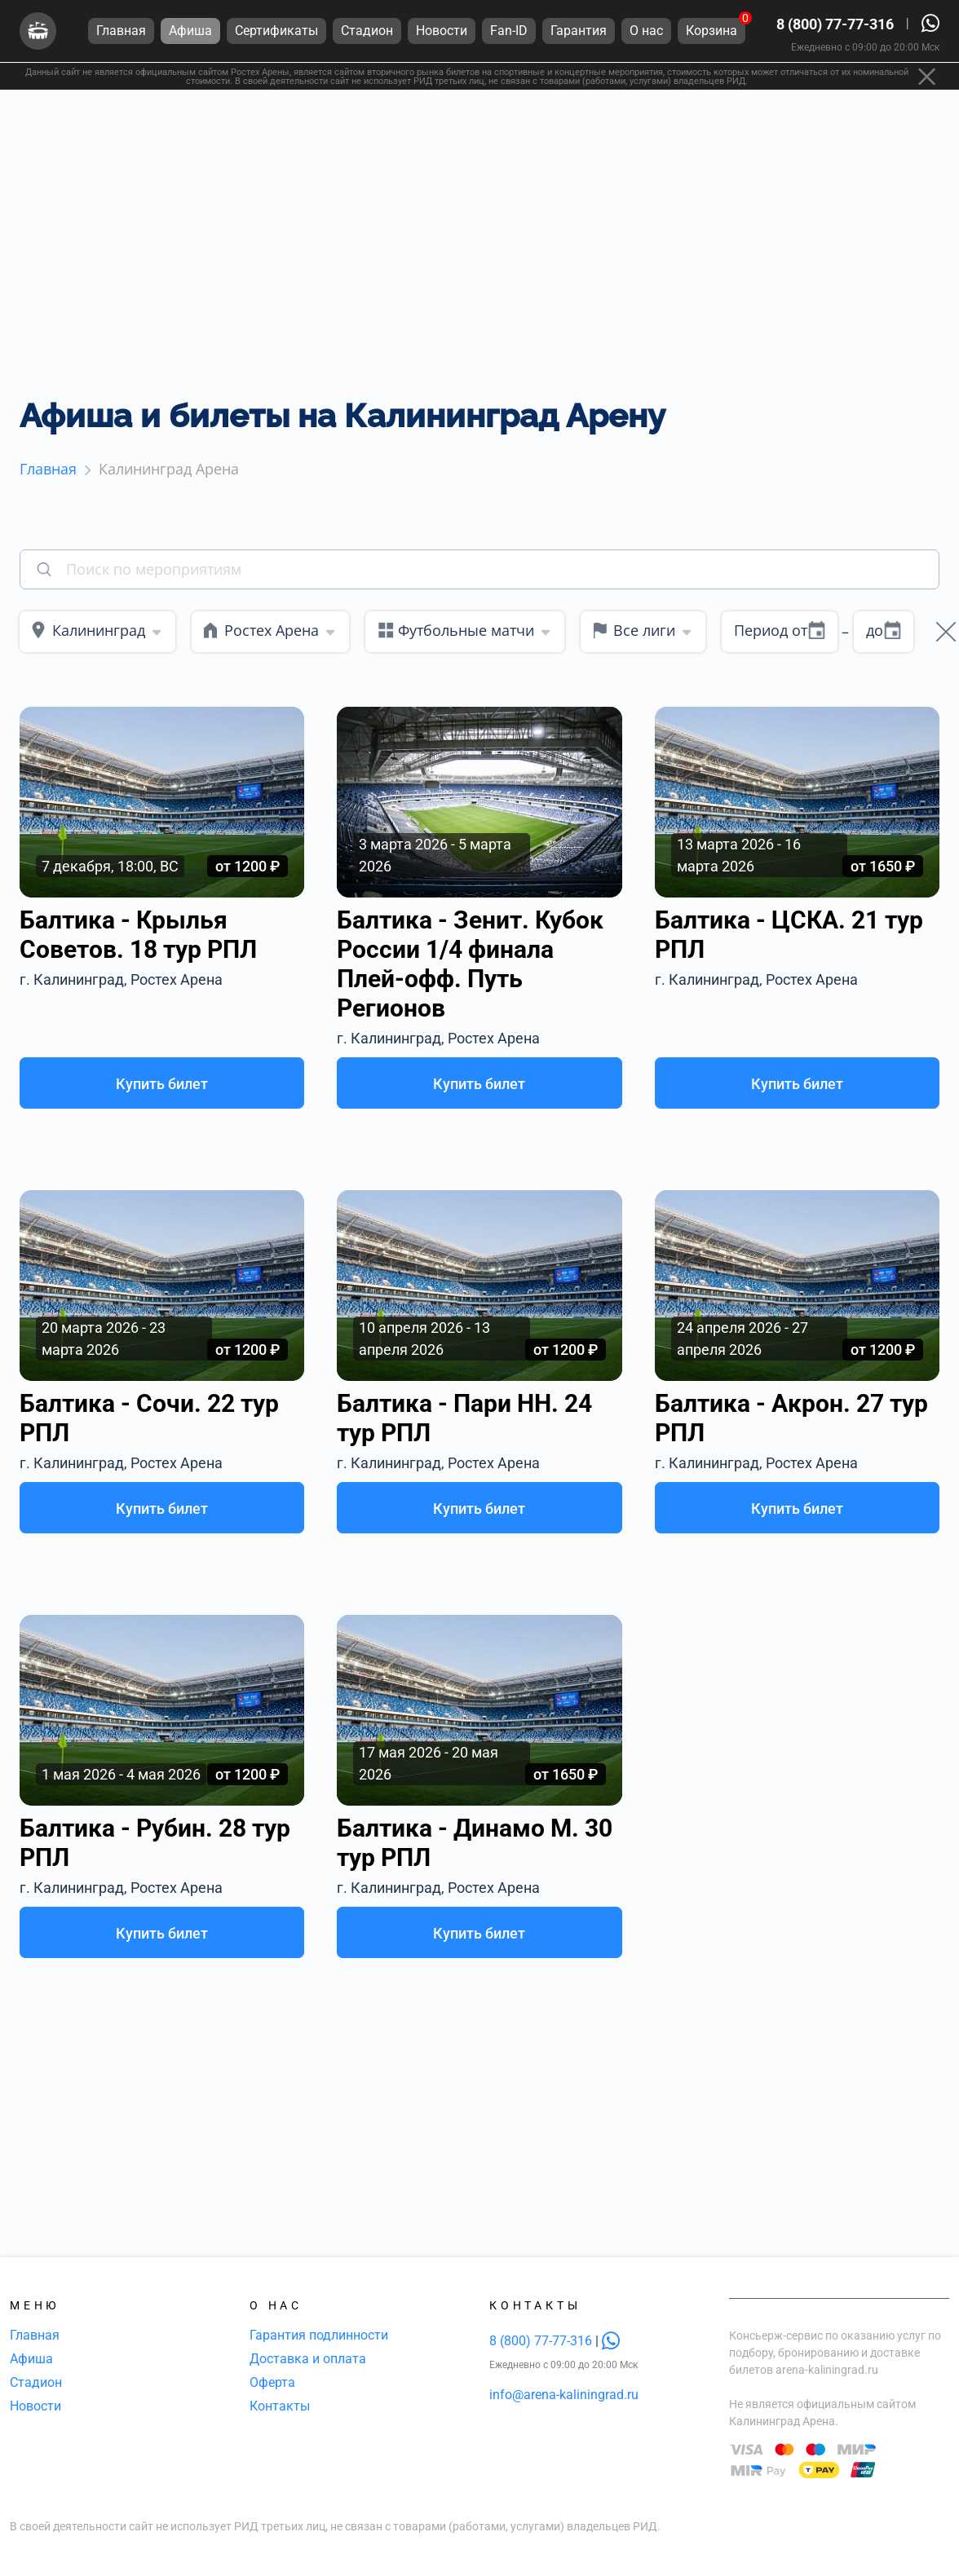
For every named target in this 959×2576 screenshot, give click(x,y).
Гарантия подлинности (319, 2335)
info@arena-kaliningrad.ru (564, 2394)
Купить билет (162, 1083)
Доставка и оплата (308, 2358)
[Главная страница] (38, 31)
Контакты (280, 2406)
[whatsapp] (611, 2341)
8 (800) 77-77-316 (835, 24)
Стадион (36, 2382)
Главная (35, 2335)
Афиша (31, 2358)
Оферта (272, 2382)
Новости (35, 2406)
